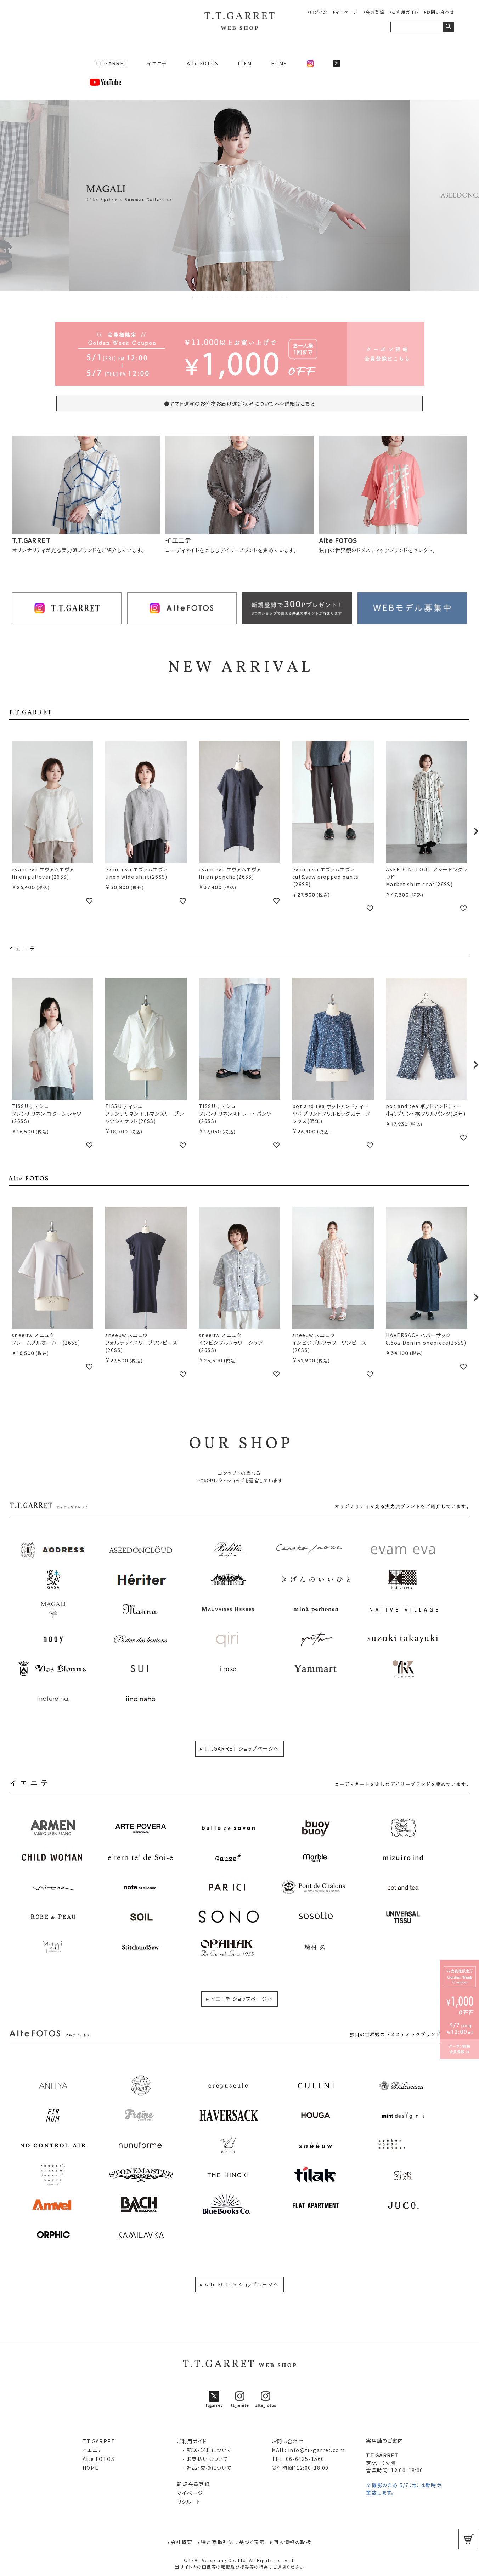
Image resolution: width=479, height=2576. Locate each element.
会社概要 (182, 2542)
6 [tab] (217, 297)
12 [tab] (247, 297)
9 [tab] (232, 297)
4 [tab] (207, 297)
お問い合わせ (440, 12)
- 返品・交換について (204, 2467)
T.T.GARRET (109, 63)
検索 (448, 27)
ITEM (245, 63)
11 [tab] (242, 297)
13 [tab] (252, 297)
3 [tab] (202, 297)
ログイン (319, 12)
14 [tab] (257, 297)
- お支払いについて (202, 2458)
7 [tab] (222, 297)
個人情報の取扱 (292, 2542)
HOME (279, 63)
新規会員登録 (193, 2484)
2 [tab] (197, 297)
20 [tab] (287, 297)
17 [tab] (272, 297)
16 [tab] (267, 297)
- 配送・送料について (204, 2450)
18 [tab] (277, 297)
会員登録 (375, 12)
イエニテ (157, 63)
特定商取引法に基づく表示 (233, 2542)
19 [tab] (282, 297)
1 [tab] (193, 297)
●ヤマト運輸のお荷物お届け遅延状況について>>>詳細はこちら (239, 403)
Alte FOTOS (203, 63)
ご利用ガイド (405, 12)
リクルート (189, 2501)
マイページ (346, 12)
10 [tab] (237, 297)
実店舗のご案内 (384, 2440)
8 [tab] (227, 297)
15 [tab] (262, 297)
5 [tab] (212, 297)
